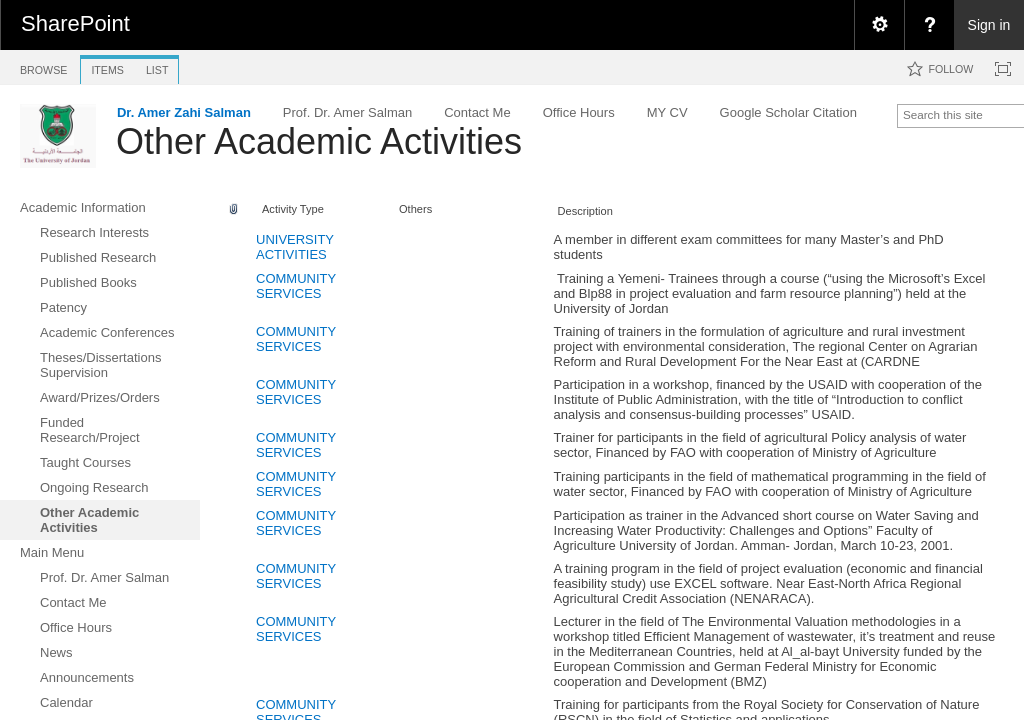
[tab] (43, 66)
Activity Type (293, 209)
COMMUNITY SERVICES (296, 286)
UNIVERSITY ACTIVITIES (295, 247)
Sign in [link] (989, 25)
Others (415, 209)
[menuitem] (879, 25)
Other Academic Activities (319, 141)
